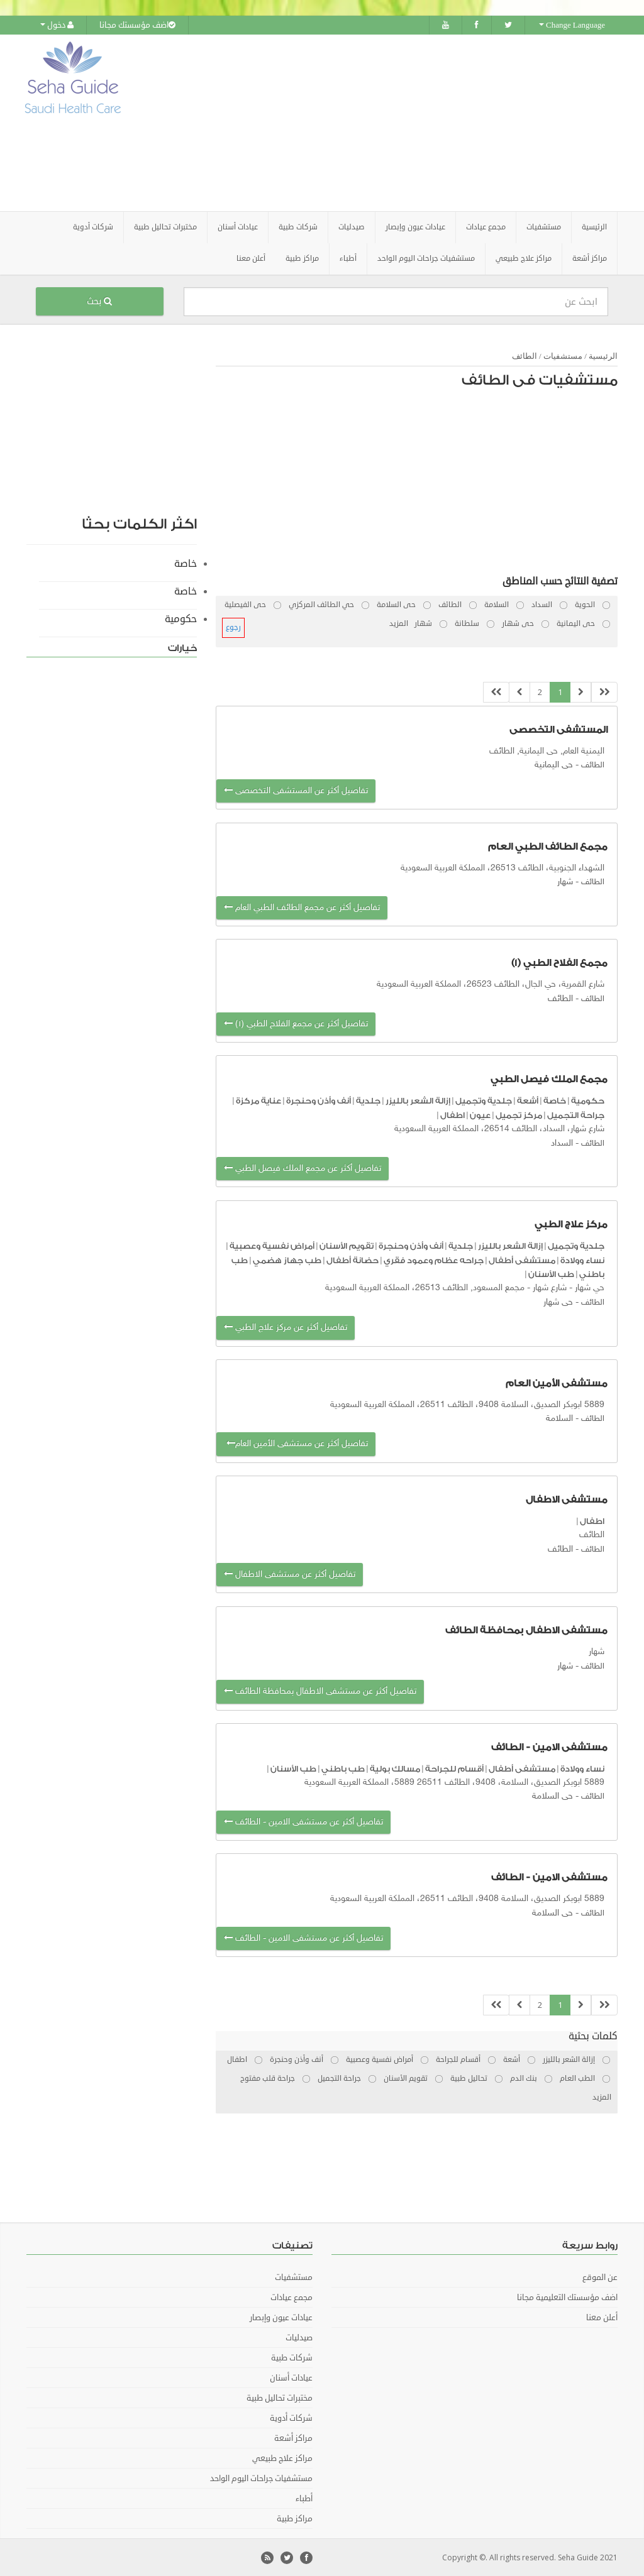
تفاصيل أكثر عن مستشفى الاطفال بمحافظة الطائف (320, 1690)
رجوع (233, 627)
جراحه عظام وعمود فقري (434, 1259)
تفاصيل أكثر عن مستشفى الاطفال (289, 1574)
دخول (57, 25)
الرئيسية (594, 226)
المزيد (398, 623)
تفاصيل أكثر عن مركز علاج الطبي (285, 1327)
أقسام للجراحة (454, 1767)
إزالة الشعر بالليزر (418, 1100)
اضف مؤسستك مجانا (137, 25)
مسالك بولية (395, 1767)
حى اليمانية (554, 764)
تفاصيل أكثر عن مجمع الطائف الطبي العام (302, 907)
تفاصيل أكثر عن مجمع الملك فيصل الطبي (302, 1168)
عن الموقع (600, 2277)
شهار (565, 881)
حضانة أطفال (352, 1259)
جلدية (368, 1100)
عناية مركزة (258, 1100)
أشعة (527, 1100)
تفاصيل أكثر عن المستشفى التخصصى (296, 789)
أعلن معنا (250, 258)
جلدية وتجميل (483, 1100)
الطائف (524, 355)
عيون (480, 1114)
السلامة (559, 1418)
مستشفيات (562, 355)
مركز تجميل (519, 1114)
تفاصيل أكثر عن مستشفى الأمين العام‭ (296, 1443)
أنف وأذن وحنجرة (318, 1100)
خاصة (554, 1100)
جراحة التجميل (575, 1114)
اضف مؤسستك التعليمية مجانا (567, 2297)
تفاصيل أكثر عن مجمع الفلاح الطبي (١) (296, 1023)
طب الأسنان (551, 1273)
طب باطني (343, 1767)
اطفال (452, 1114)
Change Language (572, 25)
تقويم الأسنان (346, 1245)
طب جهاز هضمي (287, 1259)
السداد (562, 1142)
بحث (99, 301)
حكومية (587, 1100)
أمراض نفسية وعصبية (272, 1245)
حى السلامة (552, 1795)
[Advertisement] (400, 123)
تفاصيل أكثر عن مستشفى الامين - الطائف (303, 1821)
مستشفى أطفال (522, 1259)
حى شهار (558, 1301)
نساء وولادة (582, 1259)
